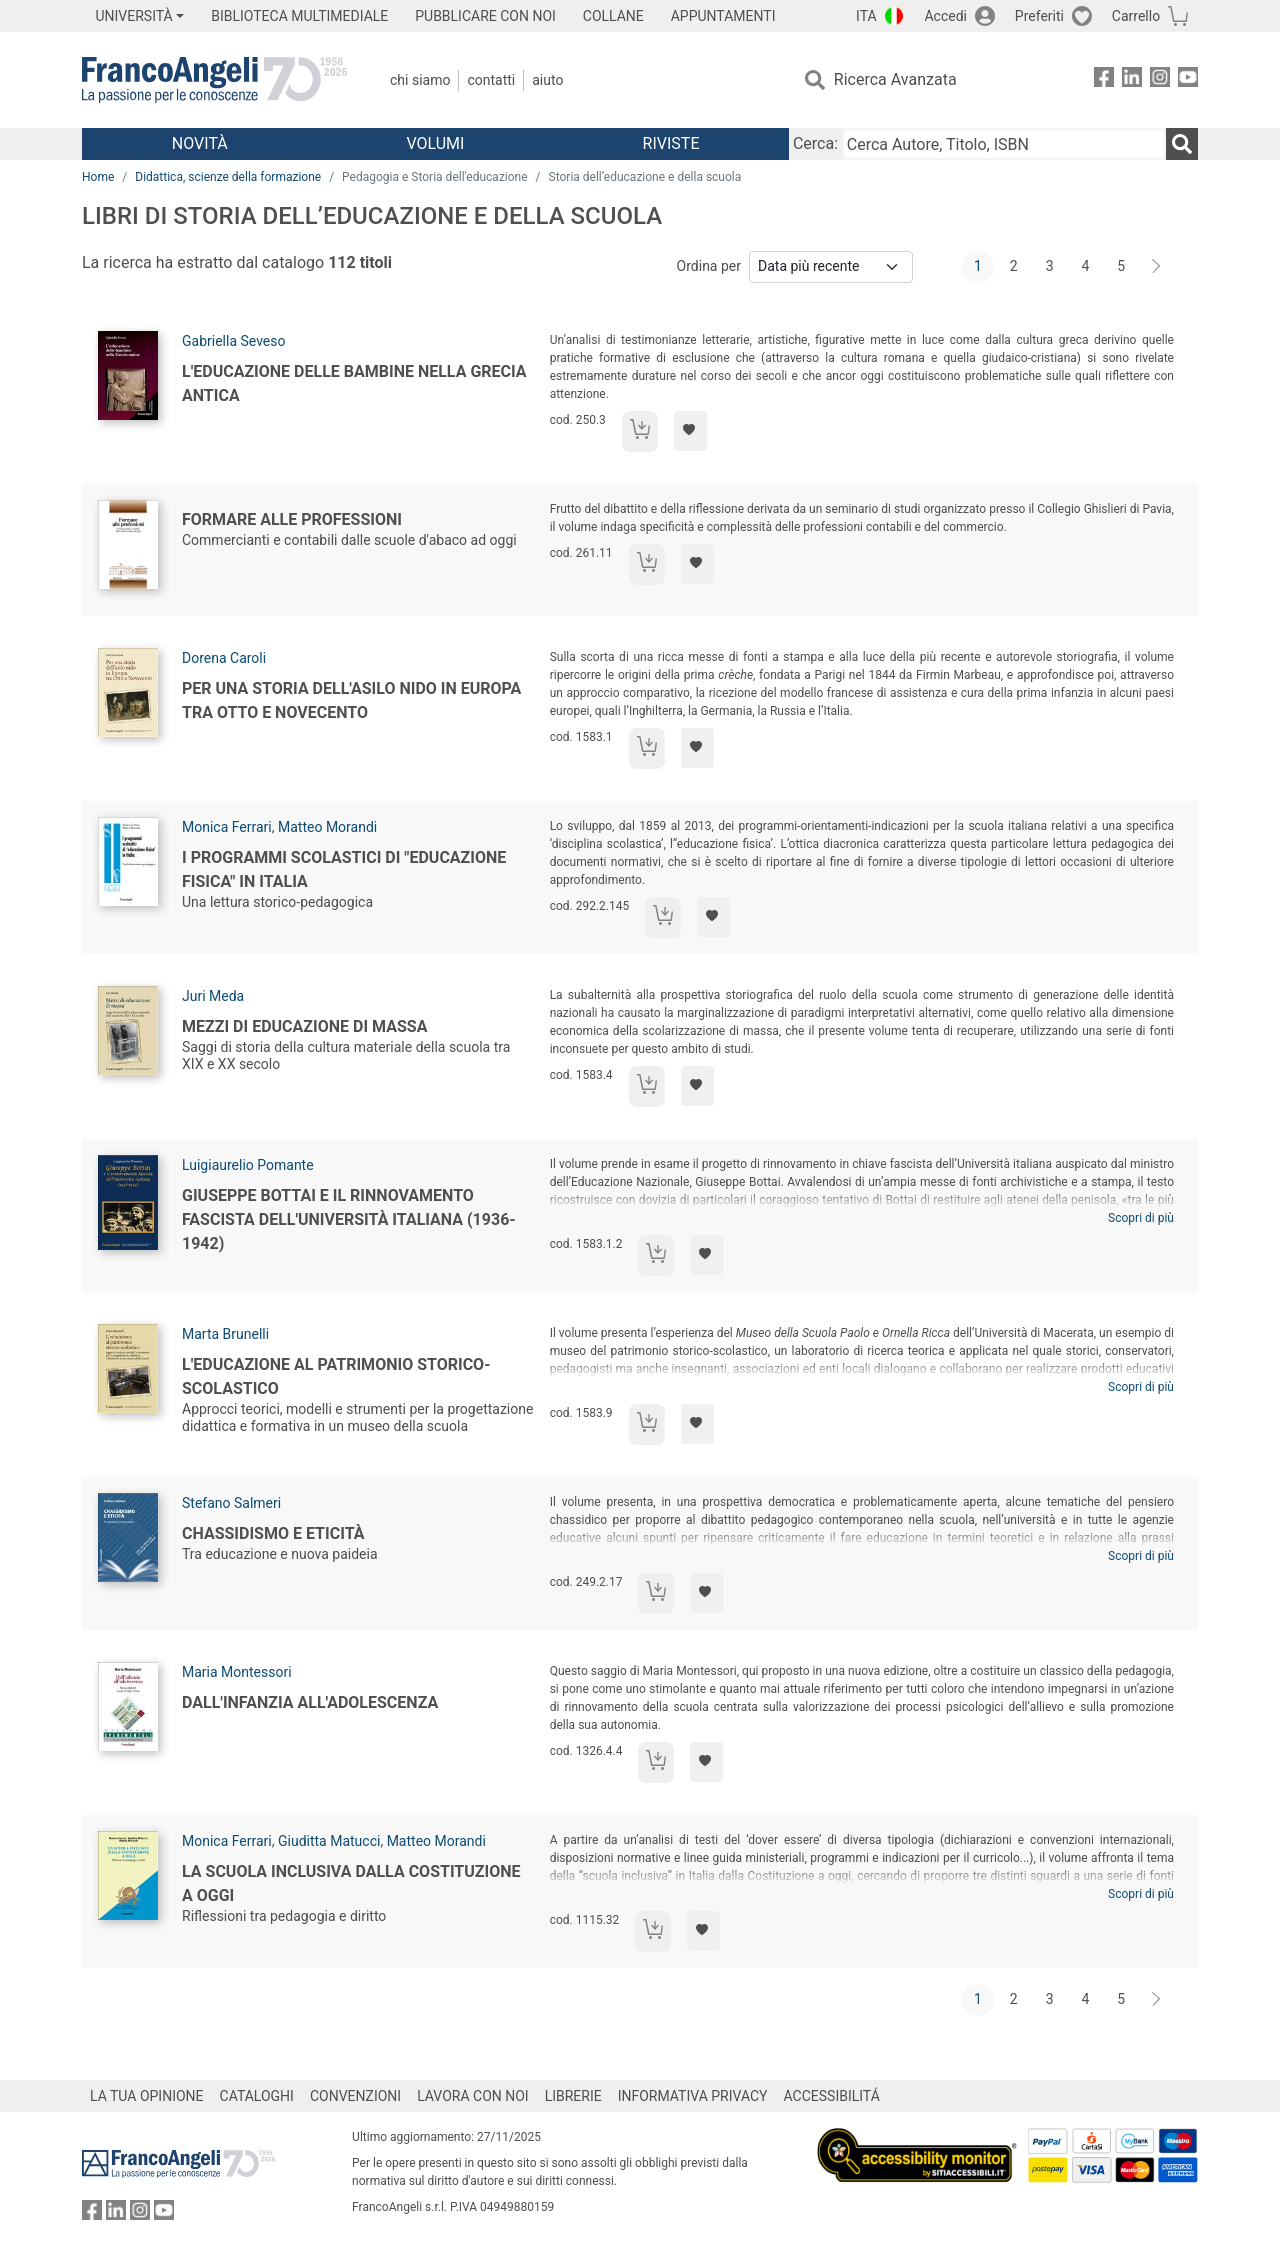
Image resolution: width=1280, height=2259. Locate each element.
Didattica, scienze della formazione (228, 177)
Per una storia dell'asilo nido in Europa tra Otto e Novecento (351, 700)
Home (98, 177)
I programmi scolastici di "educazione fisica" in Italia (344, 869)
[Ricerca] (1182, 144)
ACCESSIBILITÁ (832, 2096)
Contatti (491, 80)
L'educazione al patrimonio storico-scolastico (336, 1376)
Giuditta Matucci (329, 1841)
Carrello (1136, 16)
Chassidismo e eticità (273, 1533)
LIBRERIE (573, 2096)
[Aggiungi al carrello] (640, 431)
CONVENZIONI (355, 2096)
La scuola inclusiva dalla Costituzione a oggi (351, 1883)
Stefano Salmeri (231, 1503)
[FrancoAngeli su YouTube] (1188, 80)
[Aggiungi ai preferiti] (690, 431)
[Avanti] (1157, 267)
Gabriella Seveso (233, 341)
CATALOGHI (257, 2096)
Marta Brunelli (225, 1334)
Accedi (945, 16)
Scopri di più (1141, 1218)
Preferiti (1039, 16)
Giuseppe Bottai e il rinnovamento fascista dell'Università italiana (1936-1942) (349, 1219)
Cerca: (815, 143)
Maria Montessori (237, 1672)
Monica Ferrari (227, 827)
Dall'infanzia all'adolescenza (310, 1702)
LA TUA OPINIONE (147, 2096)
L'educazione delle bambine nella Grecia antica (354, 383)
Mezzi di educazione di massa (304, 1026)
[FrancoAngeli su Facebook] (1104, 80)
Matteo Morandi (327, 827)
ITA (866, 16)
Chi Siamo (420, 80)
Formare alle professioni (292, 519)
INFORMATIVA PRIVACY (693, 2096)
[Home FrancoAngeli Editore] (214, 80)
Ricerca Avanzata (895, 79)
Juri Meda (213, 996)
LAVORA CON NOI (473, 2096)
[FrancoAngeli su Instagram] (1160, 80)
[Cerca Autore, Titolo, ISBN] (1004, 144)
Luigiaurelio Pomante (248, 1165)
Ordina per (709, 266)
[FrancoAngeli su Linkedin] (1132, 80)
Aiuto (547, 80)
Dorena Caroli (224, 658)
